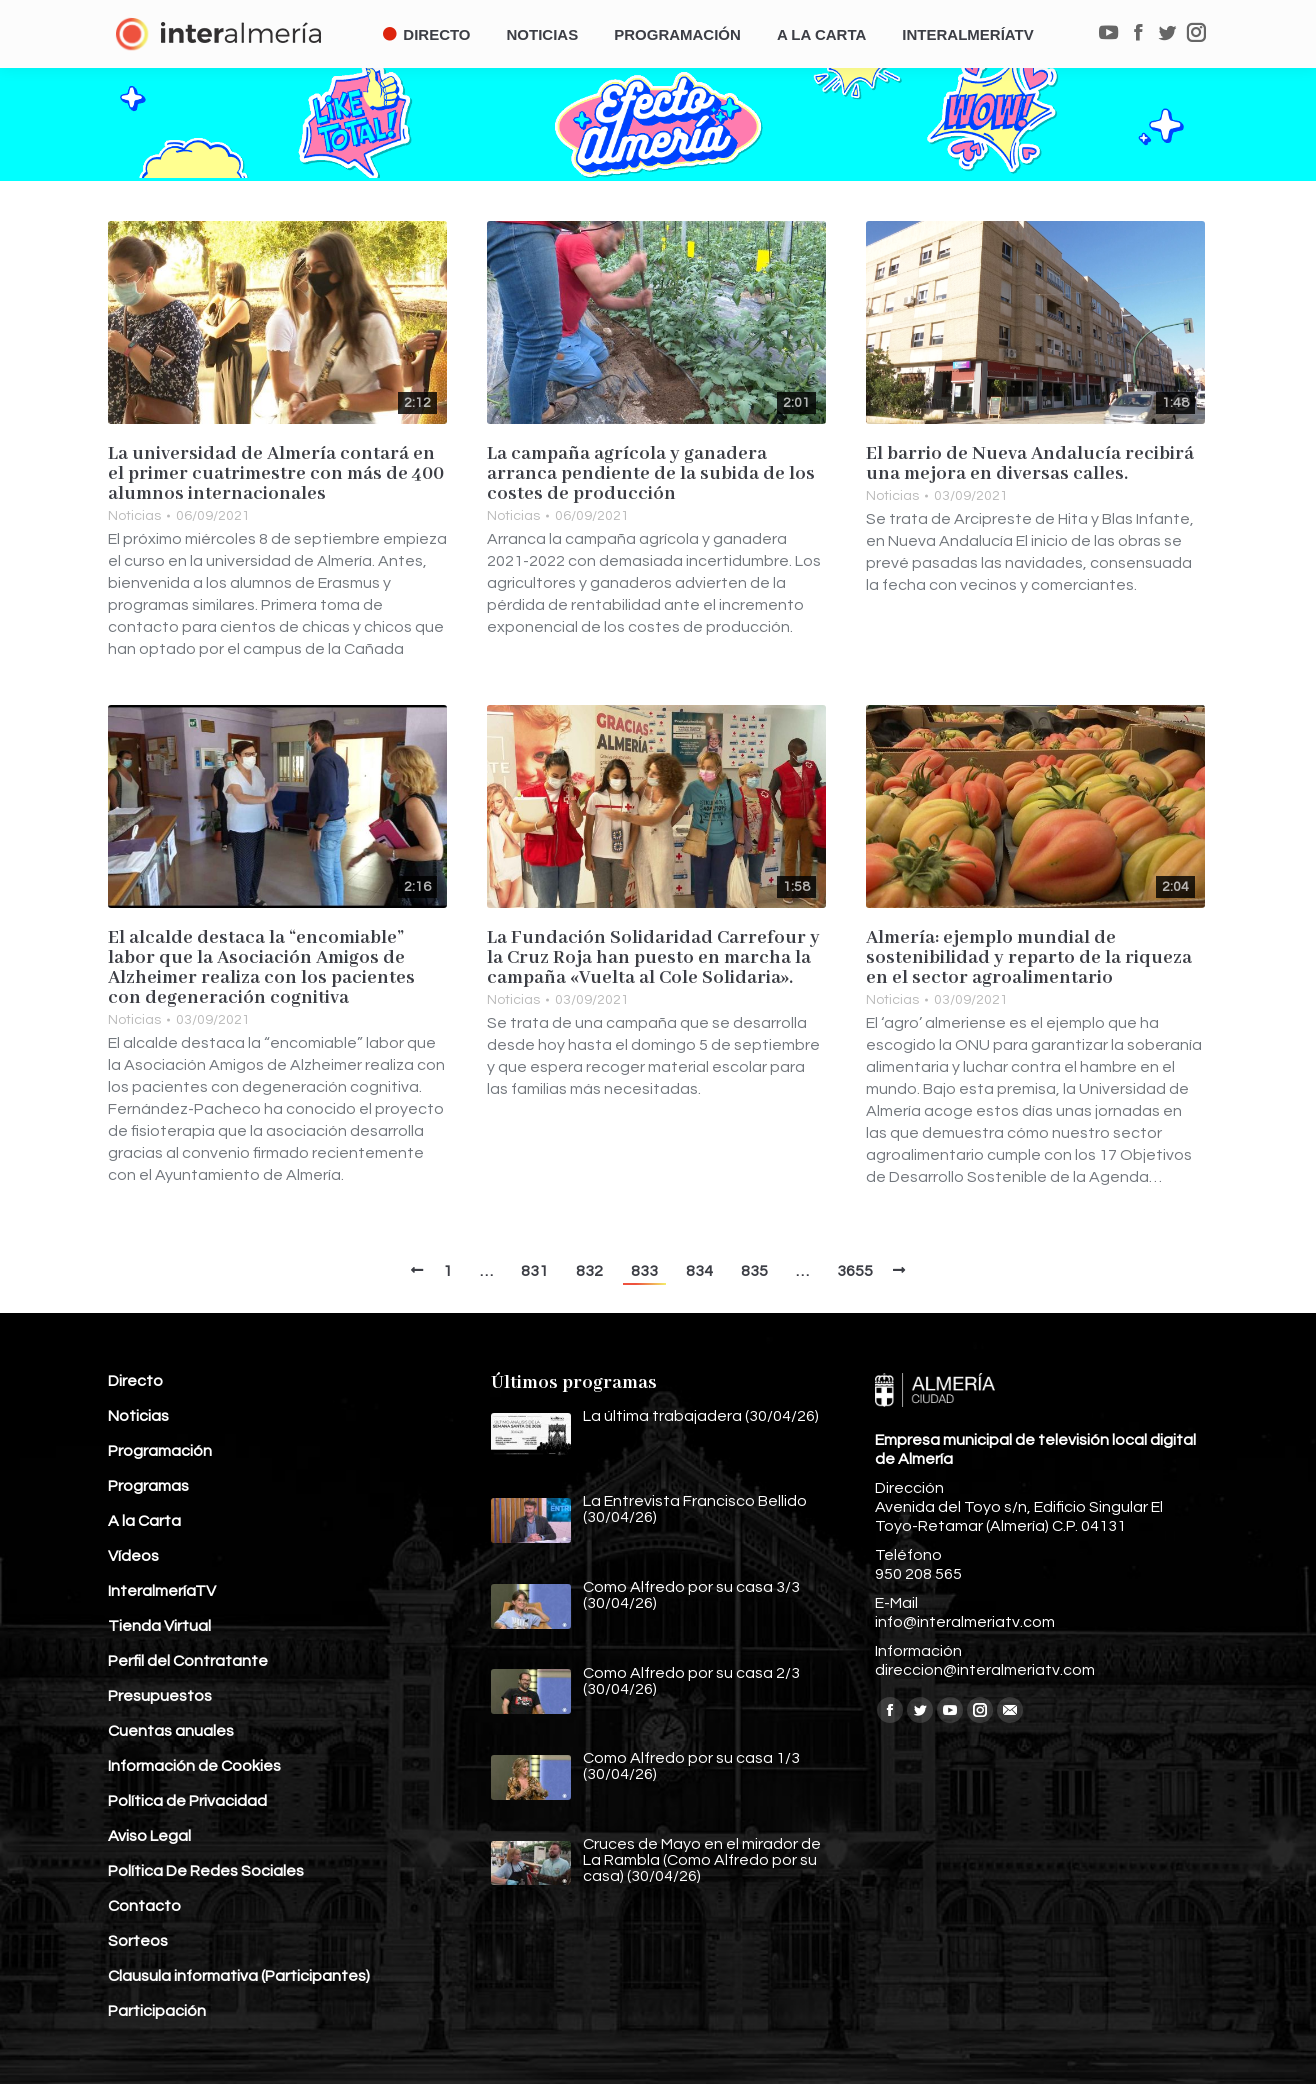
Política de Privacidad (187, 1801)
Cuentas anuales (171, 1731)
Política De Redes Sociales (206, 1871)
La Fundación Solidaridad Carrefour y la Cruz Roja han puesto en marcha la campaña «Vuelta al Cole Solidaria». (653, 958)
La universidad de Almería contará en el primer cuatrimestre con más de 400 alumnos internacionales (276, 474)
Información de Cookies (194, 1766)
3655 (855, 1271)
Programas (148, 1486)
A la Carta (144, 1521)
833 (644, 1271)
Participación (157, 2011)
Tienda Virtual (159, 1626)
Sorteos (138, 1941)
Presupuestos (160, 1696)
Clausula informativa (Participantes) (239, 1976)
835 (754, 1271)
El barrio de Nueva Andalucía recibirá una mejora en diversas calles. (1030, 464)
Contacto (144, 1906)
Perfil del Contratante (188, 1661)
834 (699, 1271)
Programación (160, 1451)
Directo (135, 1381)
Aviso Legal (149, 1836)
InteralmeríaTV (162, 1591)
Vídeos (133, 1556)
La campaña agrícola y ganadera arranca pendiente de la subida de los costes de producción (651, 474)
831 (534, 1271)
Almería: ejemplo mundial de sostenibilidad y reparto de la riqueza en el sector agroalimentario (1029, 958)
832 (589, 1271)
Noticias (134, 516)
